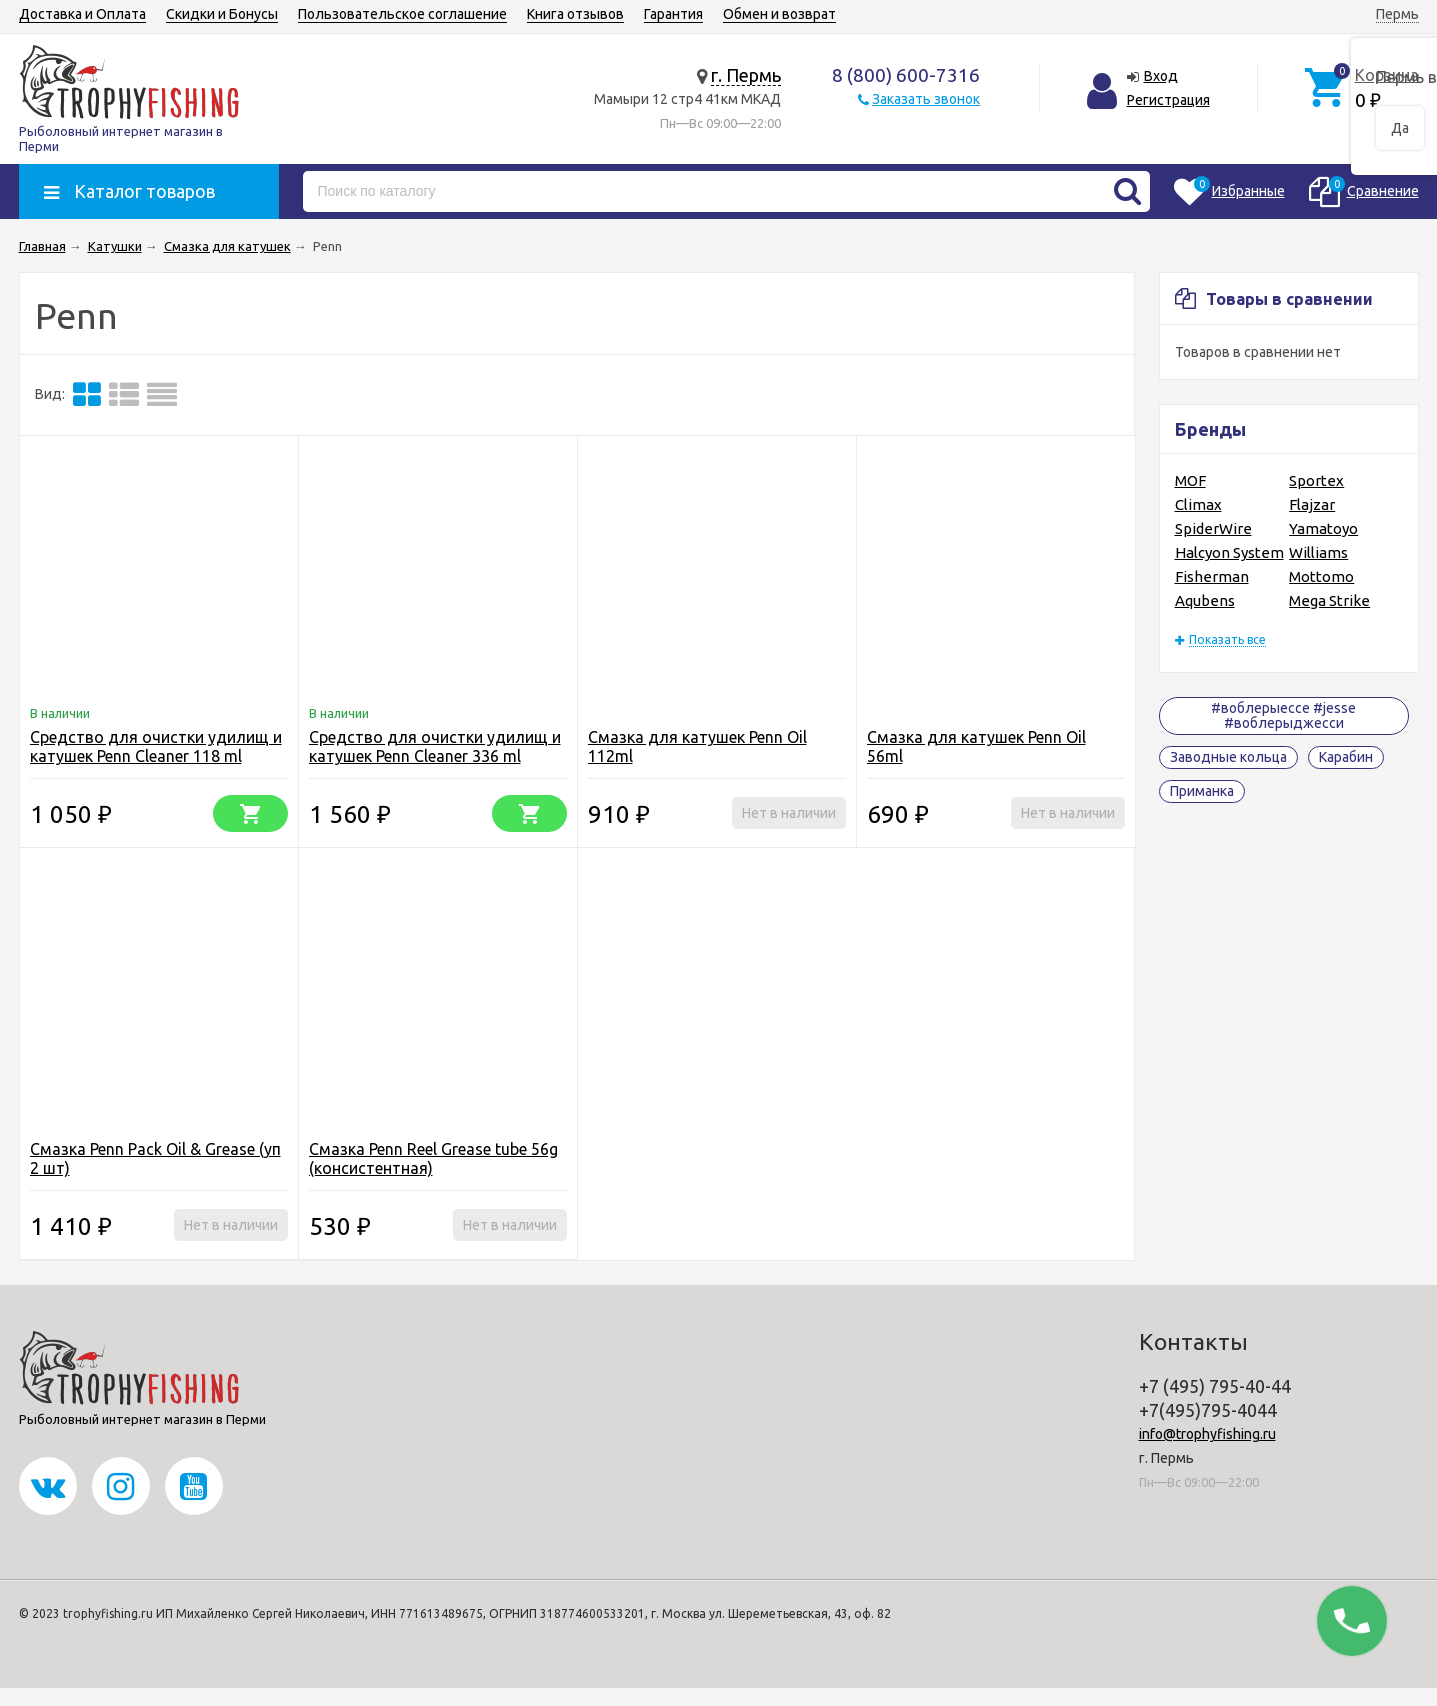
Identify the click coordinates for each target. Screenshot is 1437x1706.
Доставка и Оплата (82, 14)
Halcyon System (1229, 552)
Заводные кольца (1228, 757)
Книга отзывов (575, 14)
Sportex (1316, 480)
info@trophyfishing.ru (1207, 1434)
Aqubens (1205, 600)
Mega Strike (1329, 600)
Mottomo (1321, 576)
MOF (1190, 480)
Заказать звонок (926, 99)
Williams (1318, 552)
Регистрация (1168, 100)
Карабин (1346, 757)
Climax (1198, 504)
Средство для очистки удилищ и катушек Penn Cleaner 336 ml (435, 746)
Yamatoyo (1323, 528)
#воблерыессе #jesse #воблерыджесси (1283, 715)
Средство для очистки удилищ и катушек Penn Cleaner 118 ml (156, 746)
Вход (1161, 76)
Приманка (1202, 791)
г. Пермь (746, 75)
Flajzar (1312, 504)
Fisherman (1212, 576)
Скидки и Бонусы (222, 14)
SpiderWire (1213, 528)
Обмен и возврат (779, 14)
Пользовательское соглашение (402, 14)
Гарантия (673, 14)
